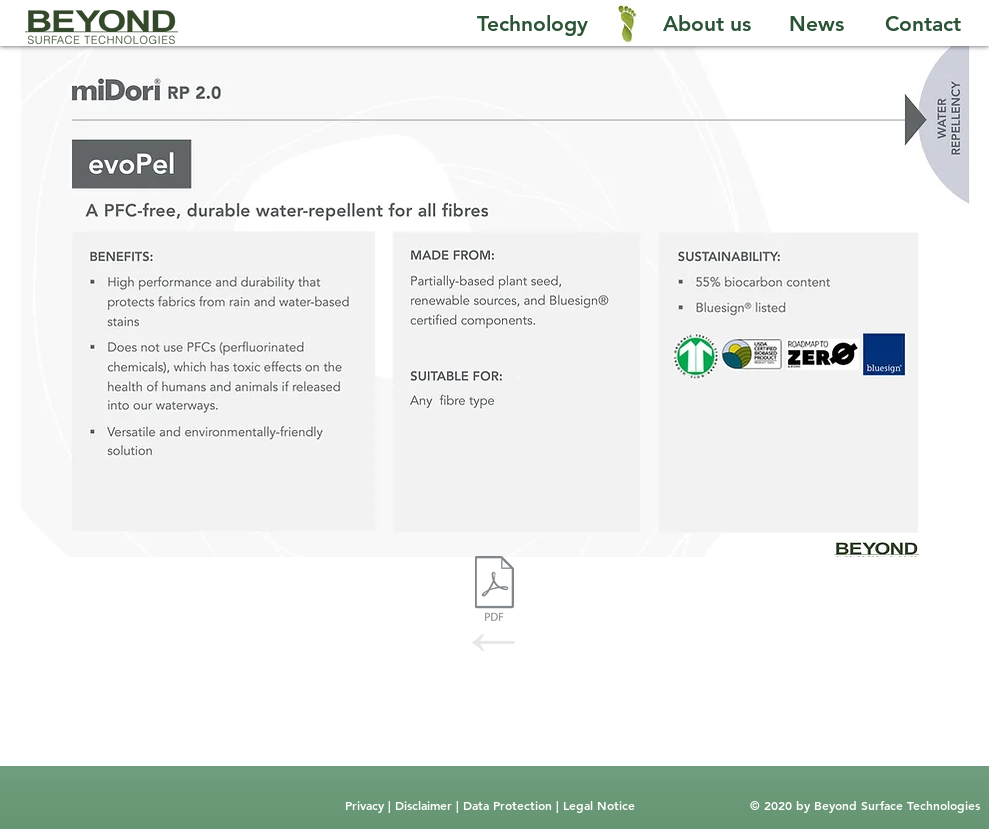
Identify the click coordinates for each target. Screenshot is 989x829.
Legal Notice (597, 805)
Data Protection (509, 805)
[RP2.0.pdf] (494, 591)
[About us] (707, 24)
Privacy (366, 805)
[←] (494, 638)
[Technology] (533, 24)
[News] (816, 24)
